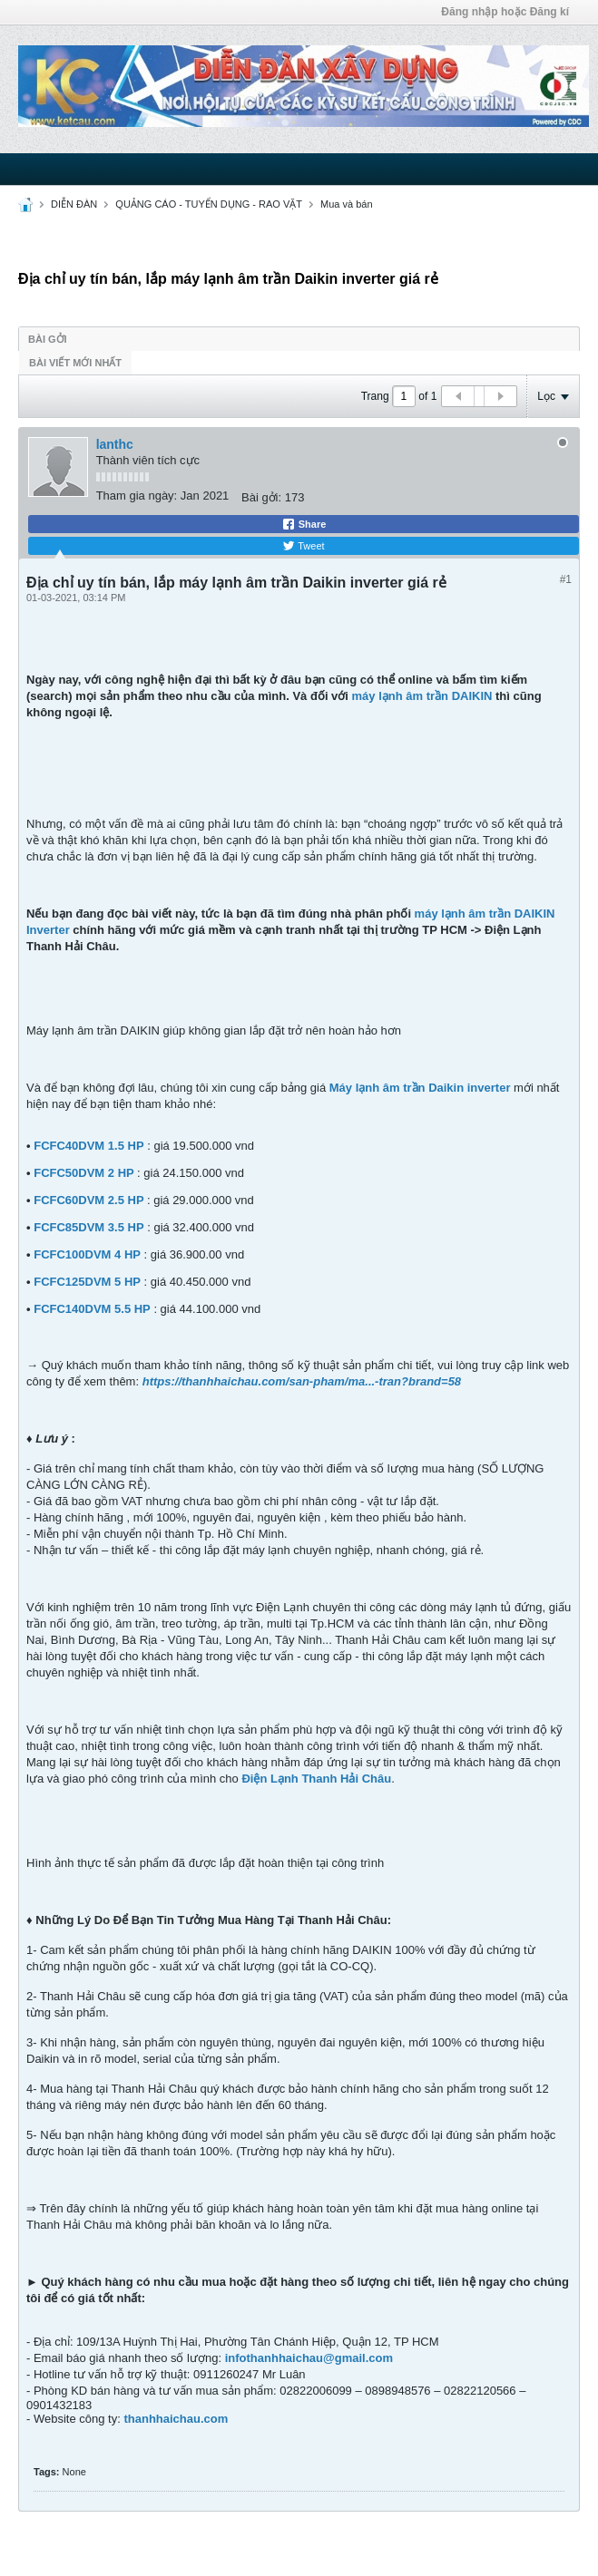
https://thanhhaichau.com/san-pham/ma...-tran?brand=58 (301, 1381)
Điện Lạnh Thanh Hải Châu (316, 1778)
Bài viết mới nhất (75, 362)
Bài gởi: (261, 497)
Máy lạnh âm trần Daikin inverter (420, 1087)
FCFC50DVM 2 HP (83, 1173)
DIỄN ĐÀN (74, 204)
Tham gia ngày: (137, 495)
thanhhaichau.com (175, 2418)
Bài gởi (47, 339)
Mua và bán (346, 204)
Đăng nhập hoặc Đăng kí (505, 11)
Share (304, 524)
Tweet (303, 546)
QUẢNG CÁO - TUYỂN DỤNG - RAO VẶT (208, 204)
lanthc (114, 444)
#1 (566, 579)
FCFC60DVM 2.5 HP (88, 1200)
